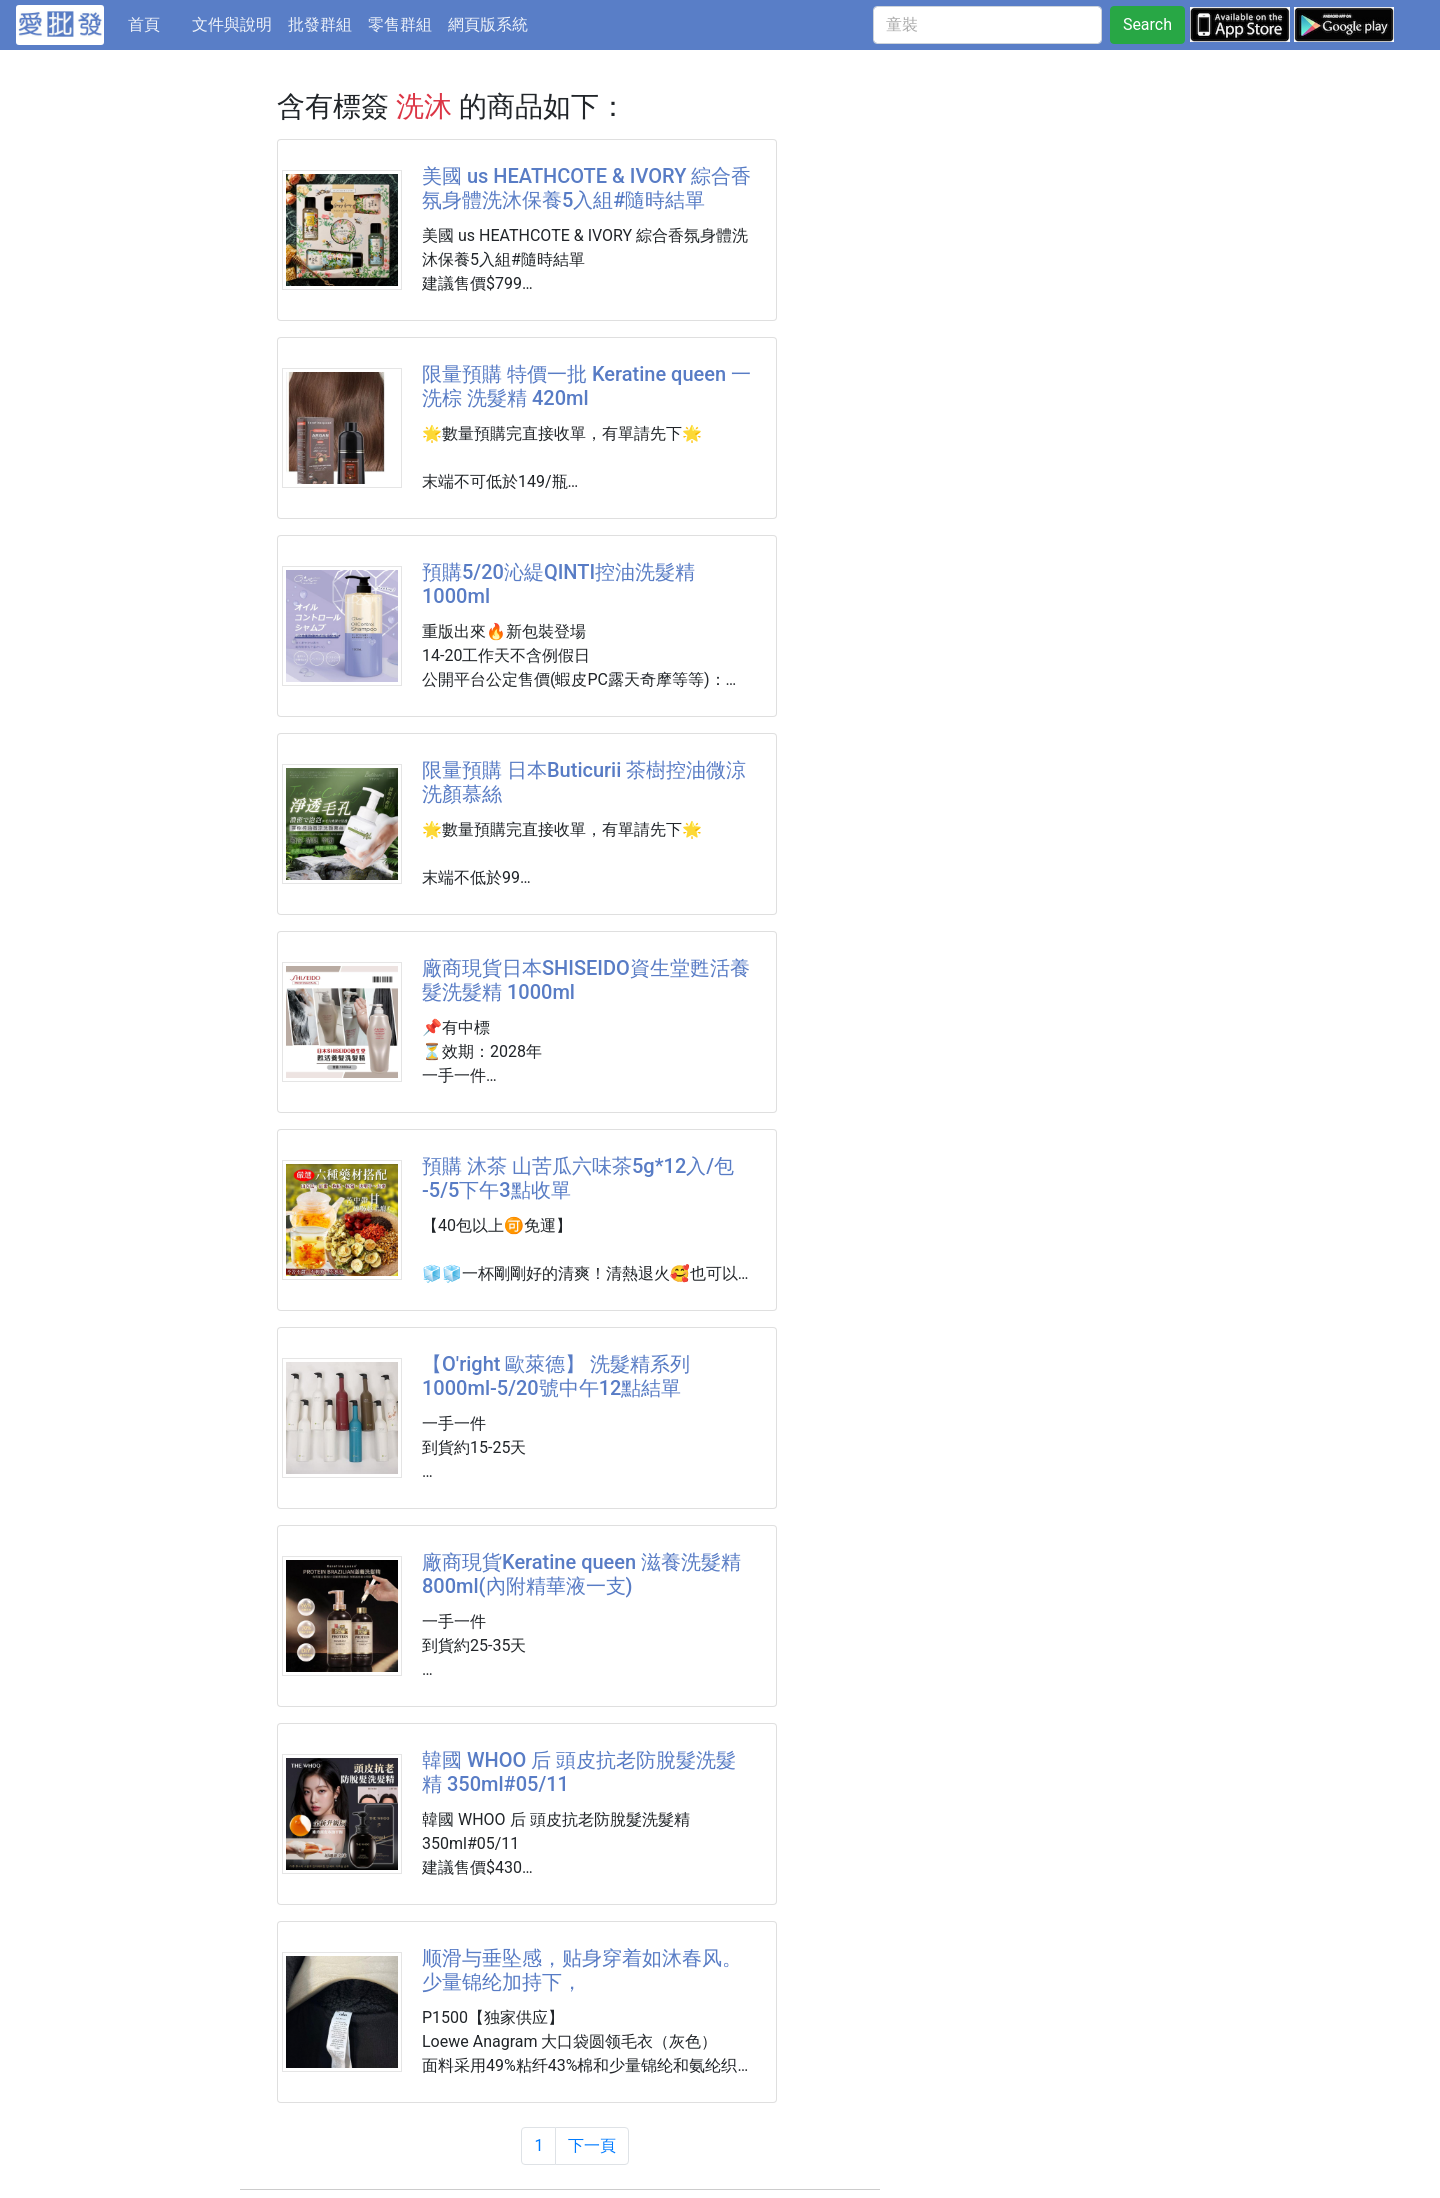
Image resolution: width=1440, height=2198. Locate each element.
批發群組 (320, 24)
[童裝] (987, 25)
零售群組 (400, 24)
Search (1147, 24)
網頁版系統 (488, 24)
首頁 (156, 23)
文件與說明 (232, 24)
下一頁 (592, 2145)
